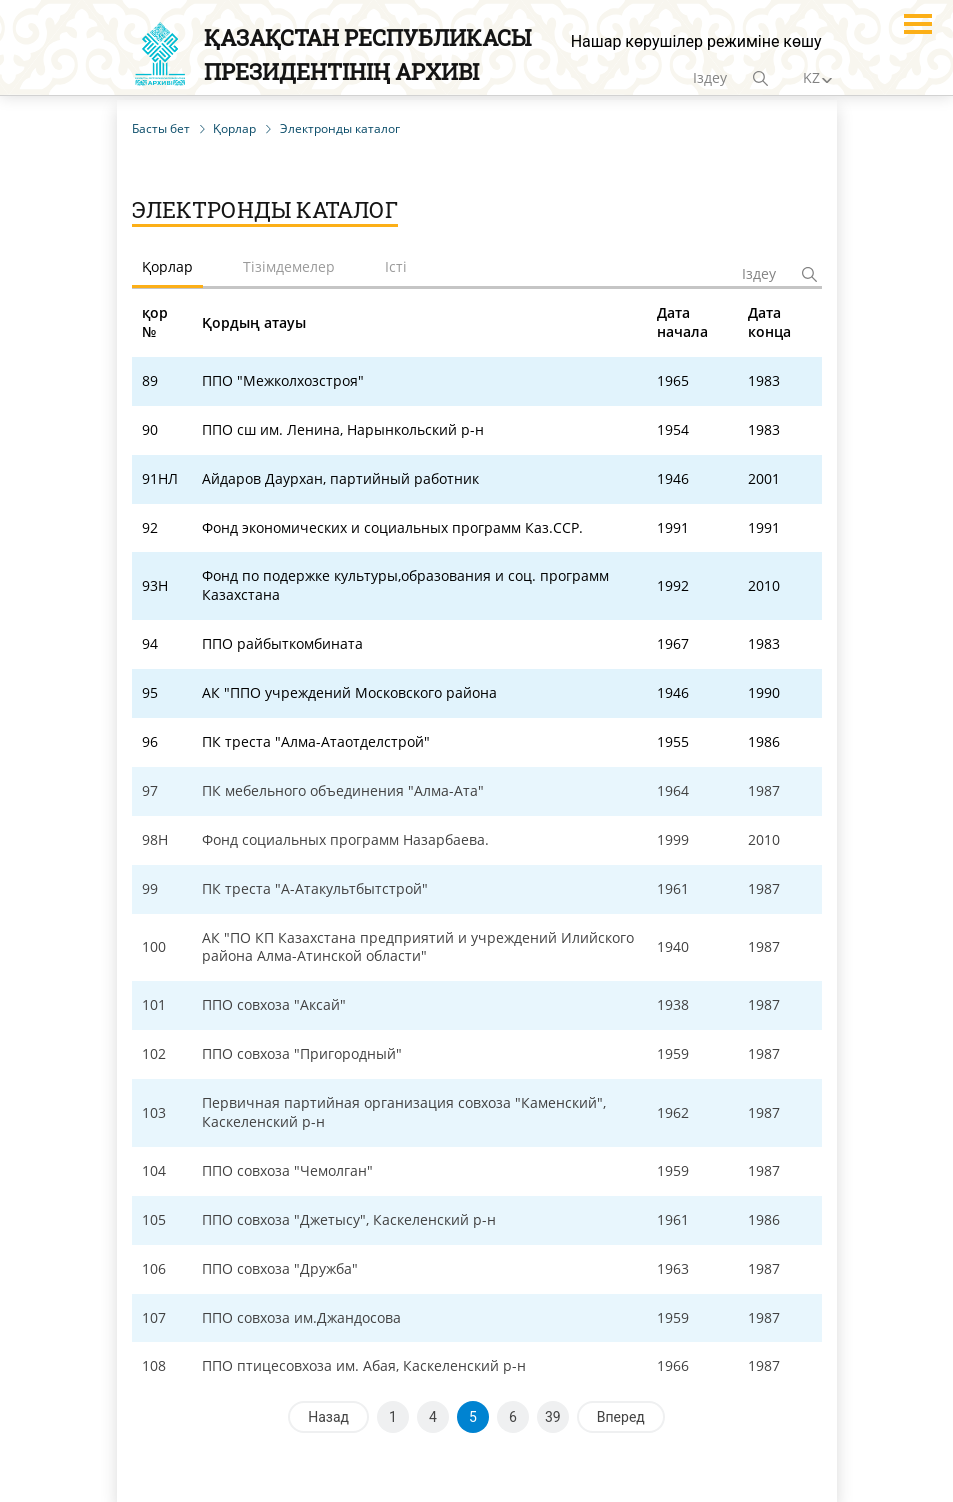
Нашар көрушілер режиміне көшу (696, 41)
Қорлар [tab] (167, 266)
